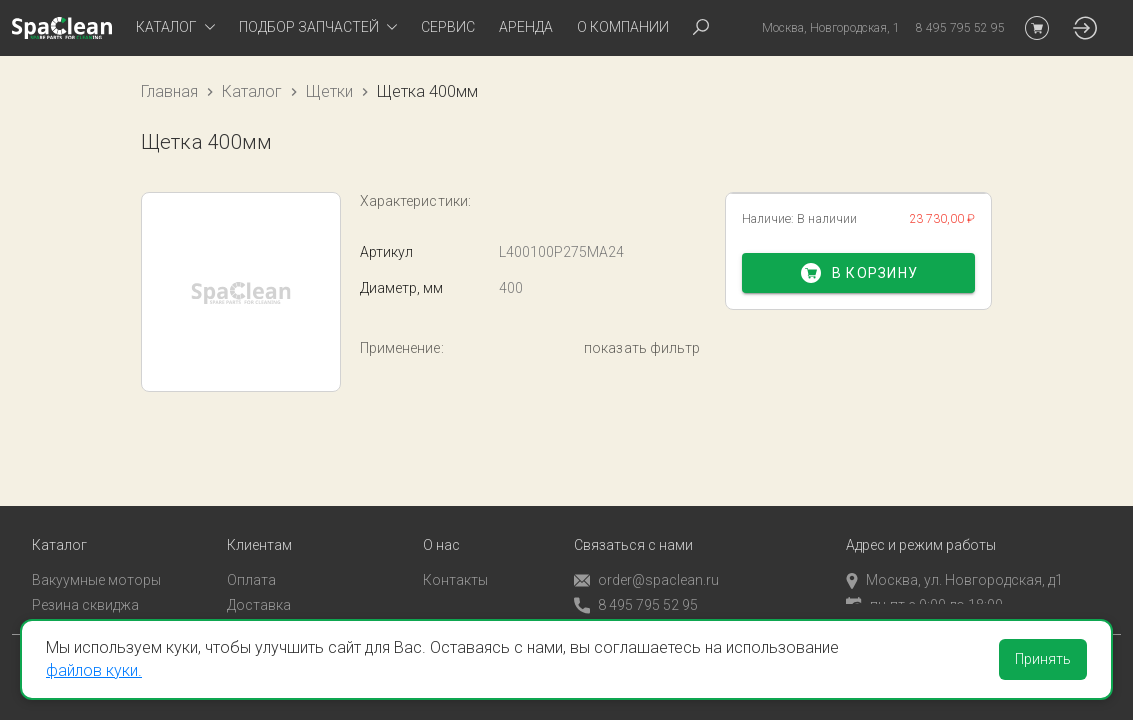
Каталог (252, 91)
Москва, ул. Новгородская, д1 (954, 559)
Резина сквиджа (85, 584)
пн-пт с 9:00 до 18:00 (924, 584)
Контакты (455, 559)
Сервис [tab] (448, 27)
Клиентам (259, 524)
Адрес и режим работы (921, 524)
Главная (169, 91)
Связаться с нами (633, 524)
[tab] (175, 28)
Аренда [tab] (526, 27)
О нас (441, 524)
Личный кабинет (280, 609)
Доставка (259, 584)
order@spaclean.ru (646, 559)
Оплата (251, 559)
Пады (49, 609)
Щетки (329, 91)
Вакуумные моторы (96, 559)
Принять (1043, 659)
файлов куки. (94, 670)
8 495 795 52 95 (636, 584)
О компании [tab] (623, 27)
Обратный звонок (633, 609)
